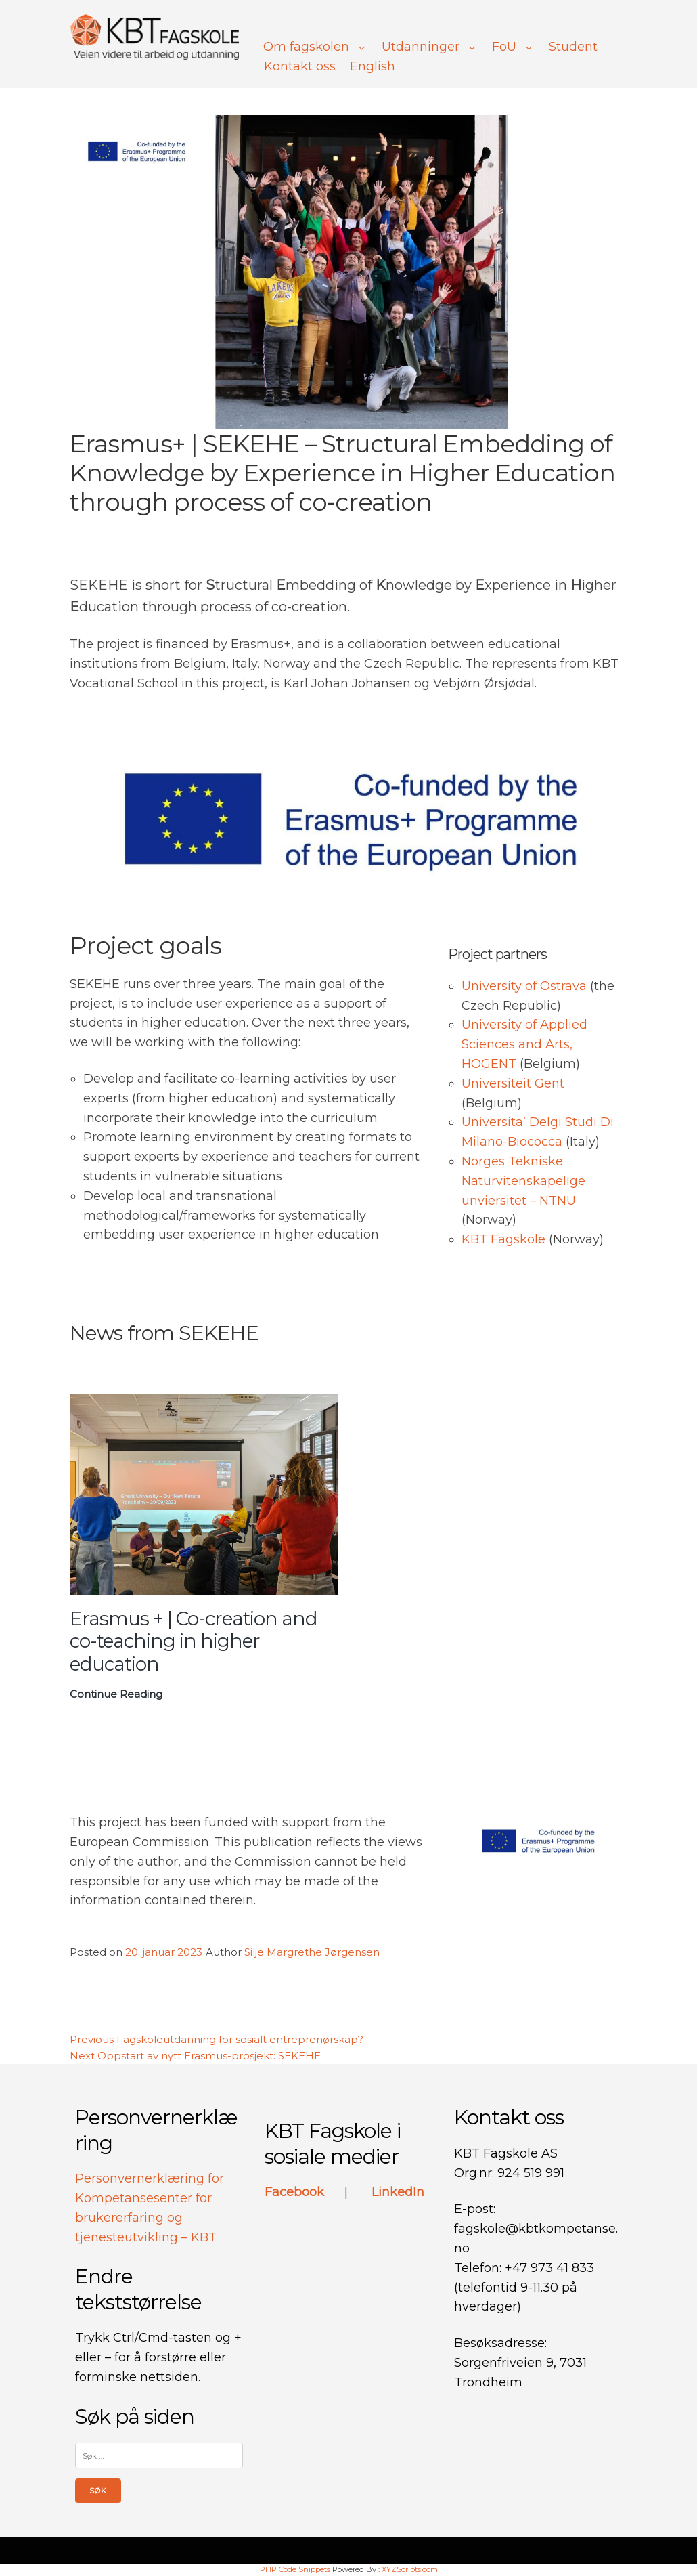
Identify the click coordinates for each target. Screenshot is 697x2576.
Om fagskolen (315, 46)
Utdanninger (430, 46)
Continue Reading (116, 1694)
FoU (513, 46)
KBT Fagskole (503, 1239)
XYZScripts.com (410, 2569)
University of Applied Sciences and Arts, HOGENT (524, 1044)
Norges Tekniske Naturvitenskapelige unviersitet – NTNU (523, 1181)
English (372, 66)
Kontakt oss (300, 66)
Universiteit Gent (513, 1083)
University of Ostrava (526, 986)
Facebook (296, 2192)
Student (573, 46)
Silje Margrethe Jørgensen (312, 1952)
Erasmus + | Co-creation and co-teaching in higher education (193, 1641)
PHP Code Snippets (295, 2569)
